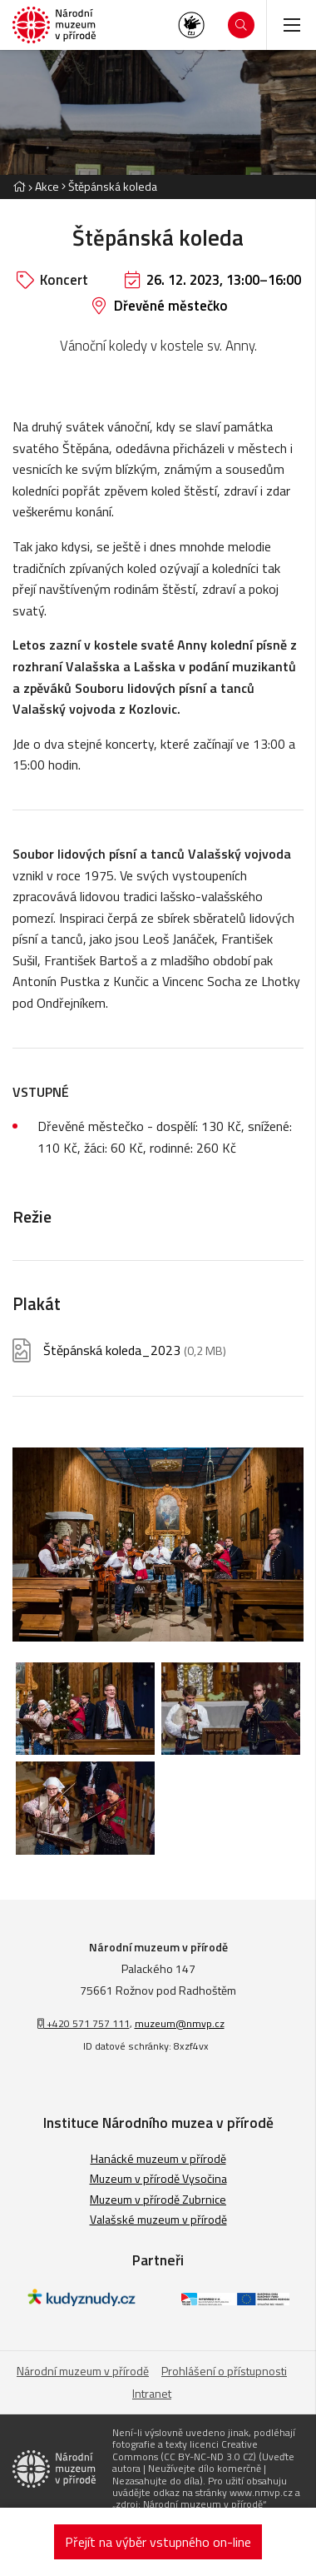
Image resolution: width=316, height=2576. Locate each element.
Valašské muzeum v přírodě (158, 2219)
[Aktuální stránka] (109, 186)
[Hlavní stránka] (19, 186)
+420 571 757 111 (83, 2023)
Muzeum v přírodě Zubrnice (158, 2199)
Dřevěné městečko (171, 305)
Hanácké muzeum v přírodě (158, 2158)
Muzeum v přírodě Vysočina (158, 2178)
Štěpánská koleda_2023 (134, 1350)
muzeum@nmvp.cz (180, 2023)
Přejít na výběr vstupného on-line (158, 2542)
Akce (47, 186)
